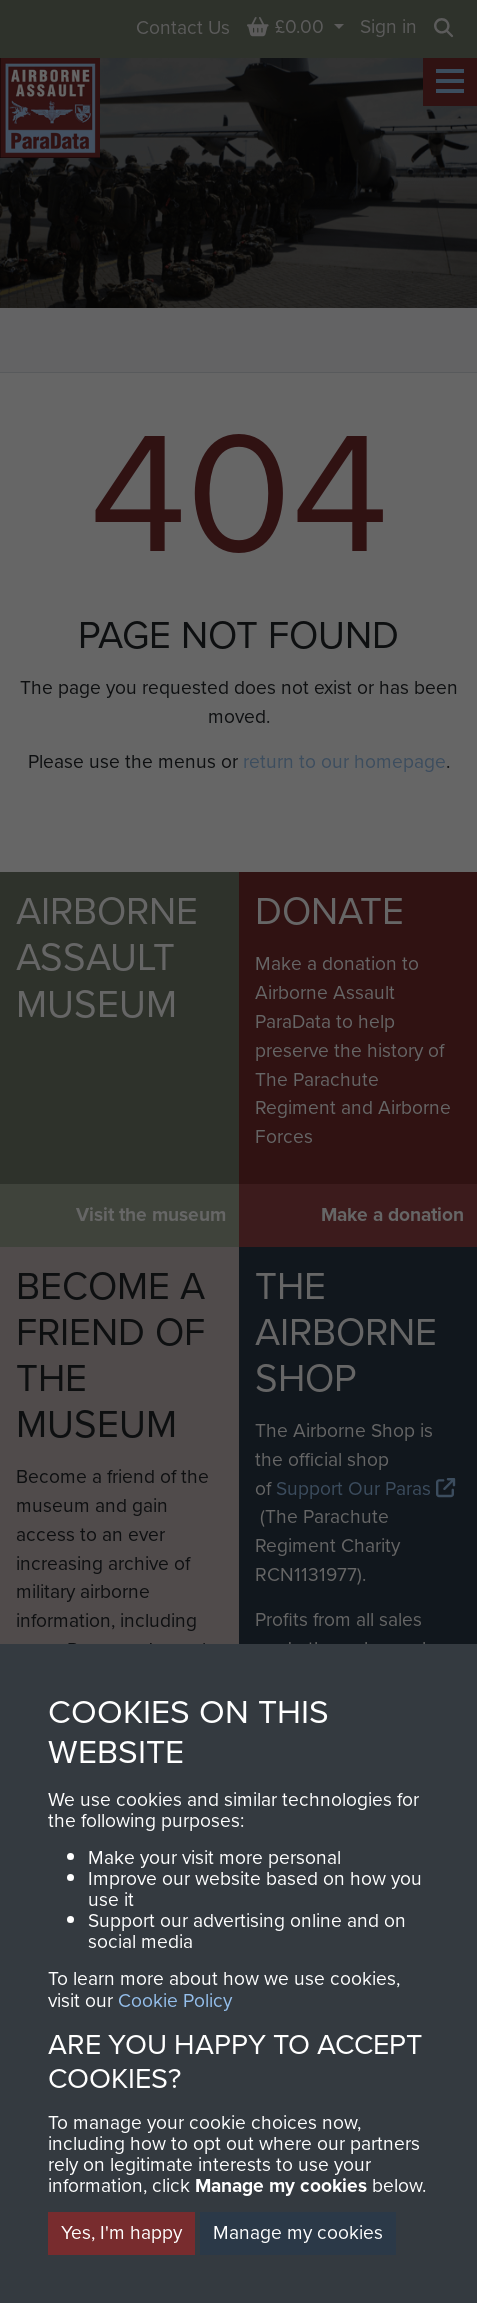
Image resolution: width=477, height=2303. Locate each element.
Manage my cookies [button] (298, 2232)
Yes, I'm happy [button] (121, 2232)
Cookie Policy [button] (175, 2000)
